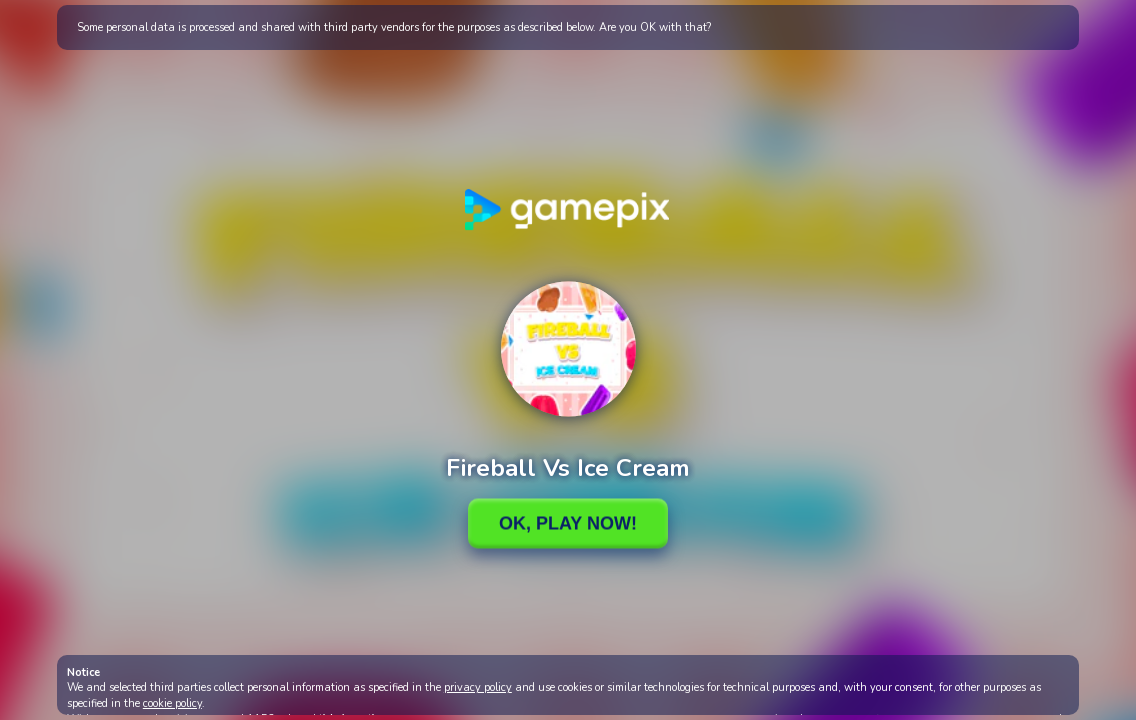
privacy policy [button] (478, 687)
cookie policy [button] (172, 703)
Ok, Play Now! (568, 523)
